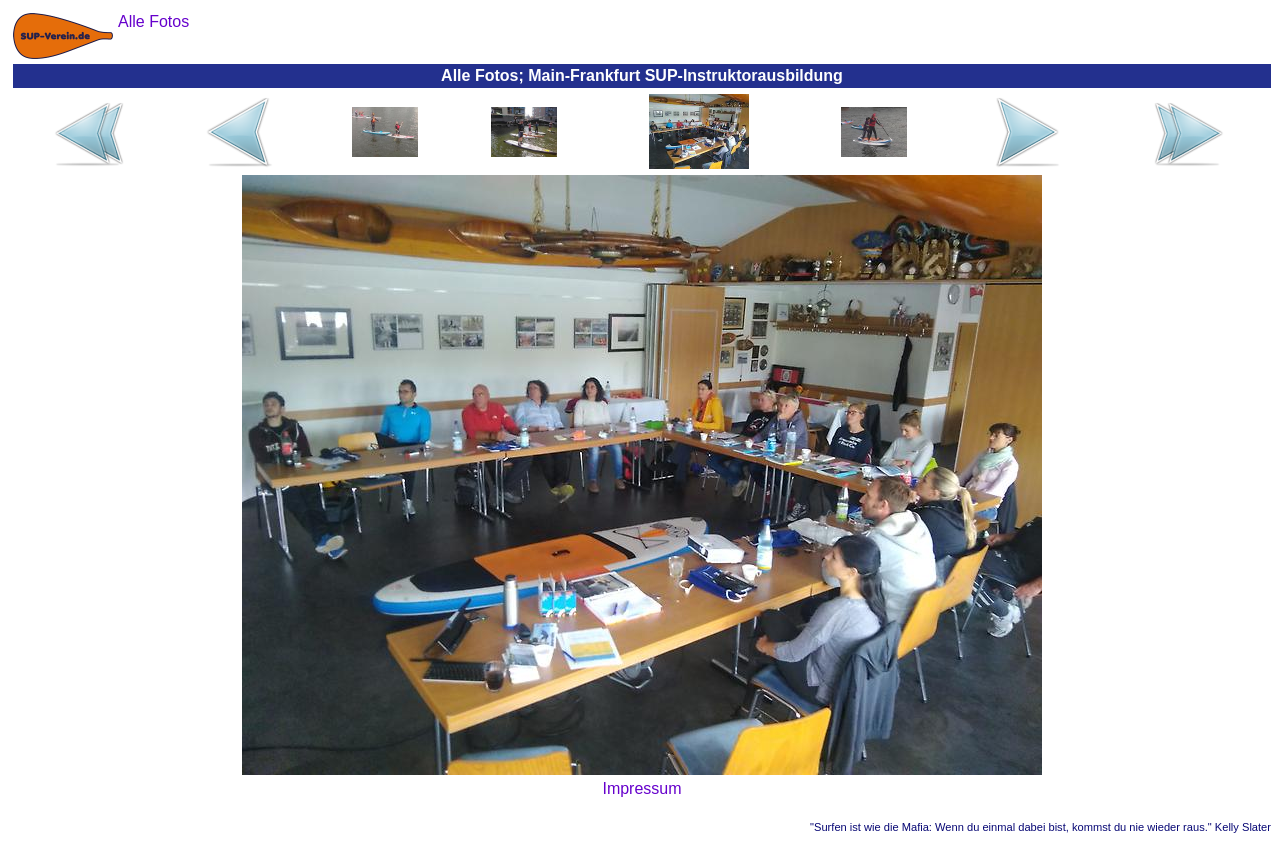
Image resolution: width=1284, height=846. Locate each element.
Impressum (641, 788)
